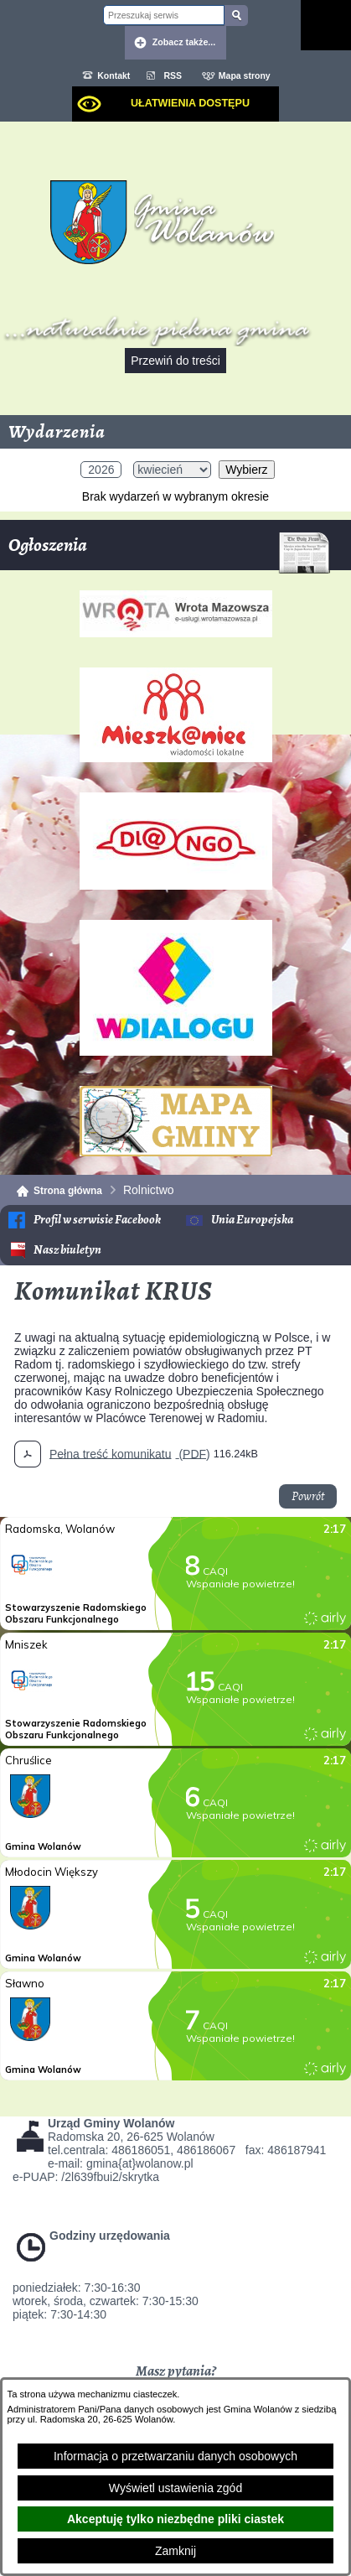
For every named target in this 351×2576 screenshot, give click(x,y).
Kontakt (113, 75)
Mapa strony (245, 75)
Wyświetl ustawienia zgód (175, 2488)
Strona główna (68, 1191)
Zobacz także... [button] (184, 42)
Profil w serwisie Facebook (97, 1220)
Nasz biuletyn (67, 1250)
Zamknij (175, 2551)
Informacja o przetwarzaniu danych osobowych (175, 2456)
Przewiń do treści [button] (175, 360)
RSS (172, 75)
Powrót (308, 1496)
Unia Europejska (252, 1220)
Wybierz (246, 469)
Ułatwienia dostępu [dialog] (190, 103)
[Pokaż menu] (326, 25)
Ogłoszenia (169, 551)
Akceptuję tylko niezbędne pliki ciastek (175, 2519)
